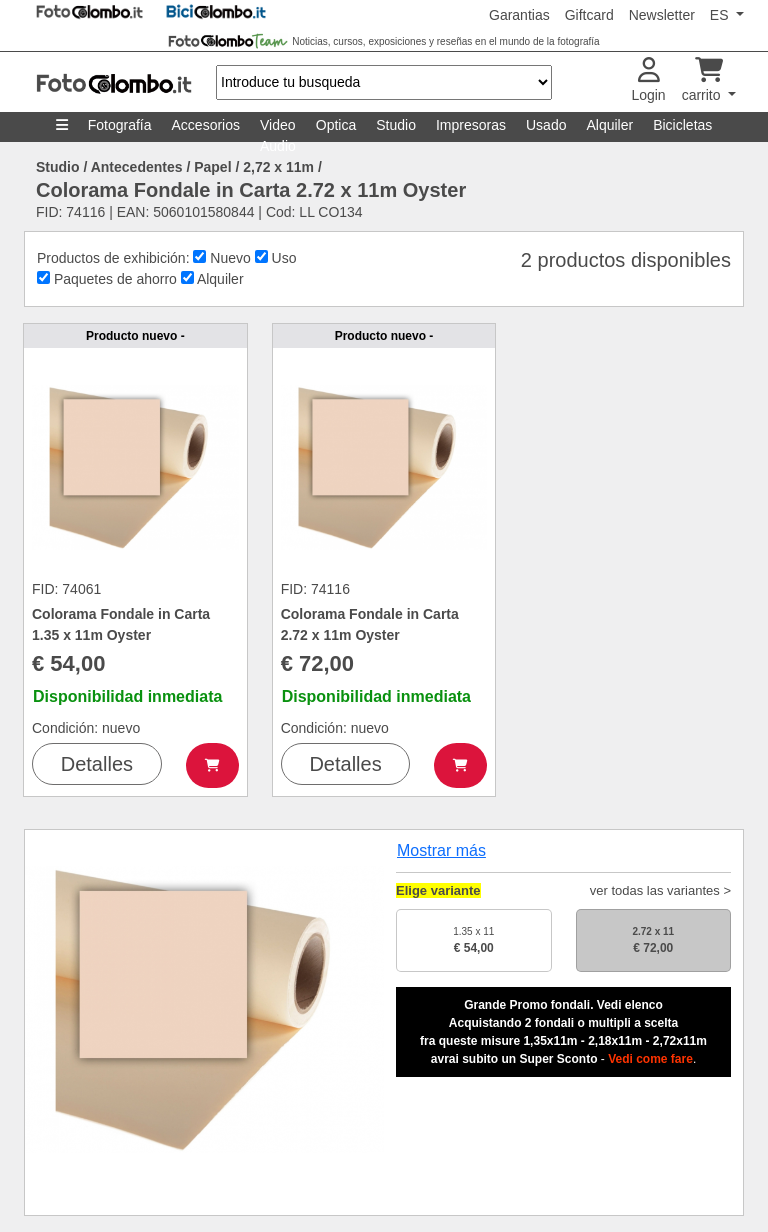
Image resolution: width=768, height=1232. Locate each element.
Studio (396, 125)
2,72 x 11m (278, 167)
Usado (546, 125)
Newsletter (662, 15)
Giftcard (589, 15)
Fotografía (120, 125)
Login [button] (648, 80)
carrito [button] (703, 80)
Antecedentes (137, 167)
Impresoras (471, 125)
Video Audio (278, 129)
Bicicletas (682, 125)
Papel (212, 167)
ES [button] (721, 15)
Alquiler (609, 125)
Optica (336, 125)
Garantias (519, 15)
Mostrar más (441, 850)
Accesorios (206, 125)
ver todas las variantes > (660, 890)
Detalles (97, 764)
